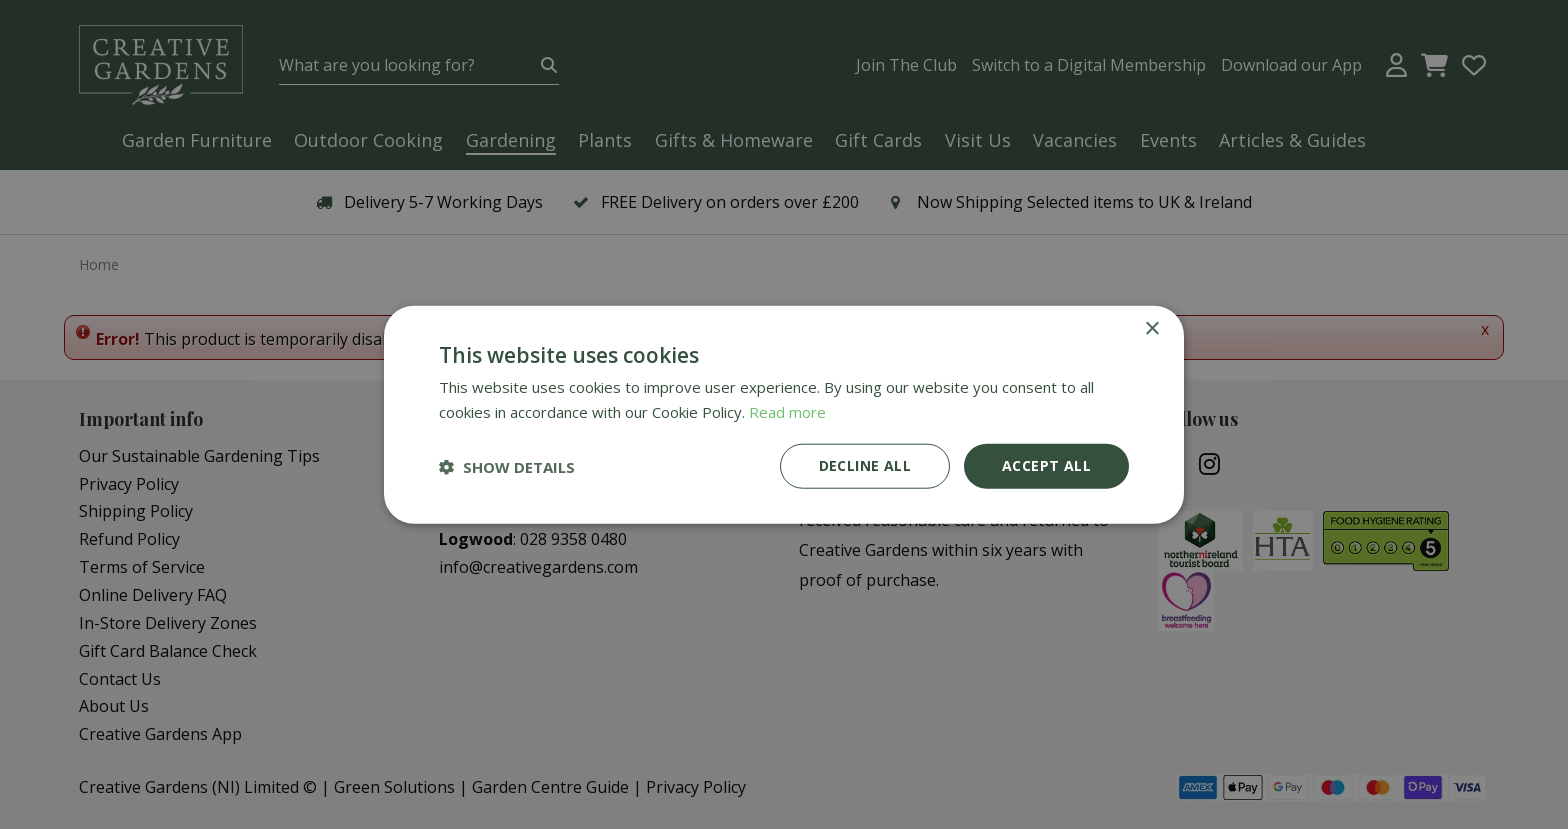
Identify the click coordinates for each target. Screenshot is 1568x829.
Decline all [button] (865, 465)
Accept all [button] (1046, 465)
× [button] (1151, 328)
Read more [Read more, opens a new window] (787, 411)
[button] (507, 466)
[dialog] (784, 414)
